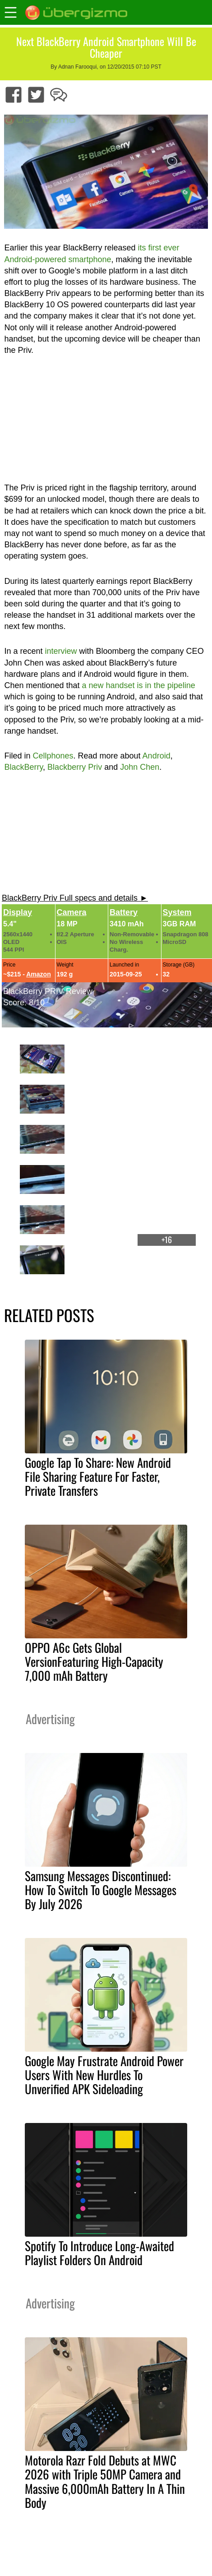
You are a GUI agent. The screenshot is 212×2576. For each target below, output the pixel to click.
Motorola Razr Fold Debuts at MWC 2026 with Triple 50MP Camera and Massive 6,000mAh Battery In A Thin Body (105, 2481)
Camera (72, 912)
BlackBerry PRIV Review (47, 991)
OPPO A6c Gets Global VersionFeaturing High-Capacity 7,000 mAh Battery (94, 1661)
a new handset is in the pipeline (138, 685)
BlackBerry (23, 767)
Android (157, 755)
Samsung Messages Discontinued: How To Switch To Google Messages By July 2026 (100, 1890)
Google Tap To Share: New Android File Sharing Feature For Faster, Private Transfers (98, 1476)
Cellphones (52, 755)
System (177, 912)
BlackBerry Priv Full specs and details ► (75, 897)
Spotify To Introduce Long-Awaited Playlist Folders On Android (99, 2253)
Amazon (38, 974)
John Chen (139, 767)
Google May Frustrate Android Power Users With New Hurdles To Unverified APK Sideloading (104, 2075)
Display (17, 912)
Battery (124, 912)
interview (61, 651)
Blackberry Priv (74, 767)
